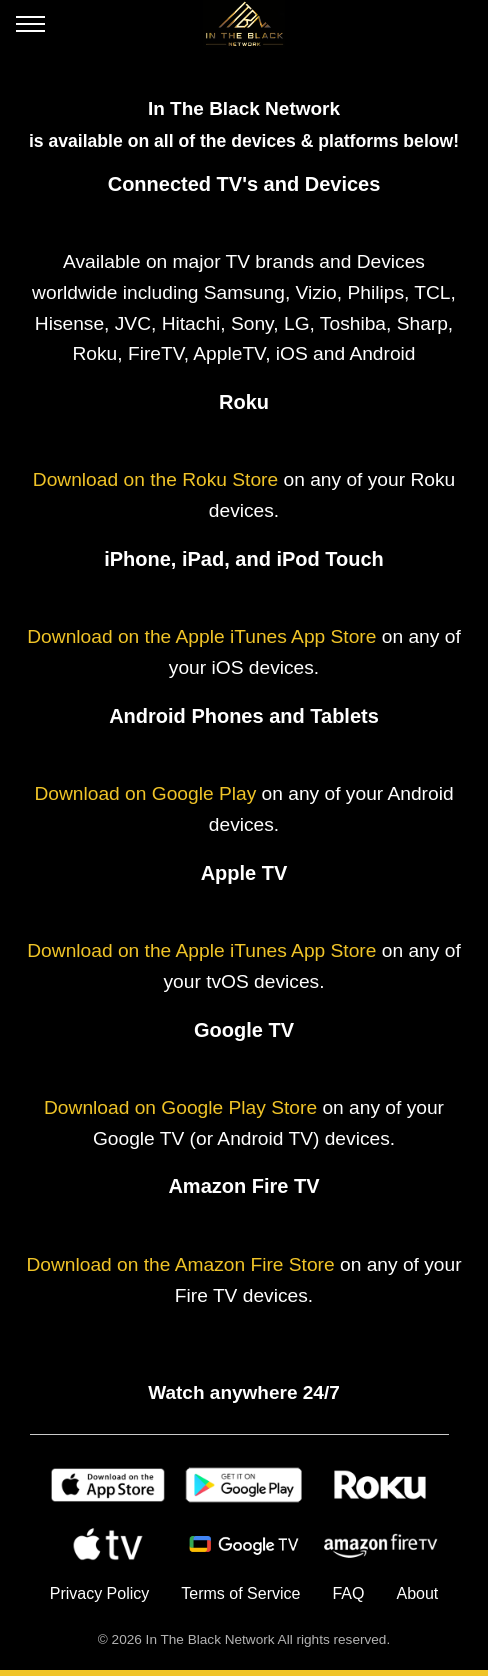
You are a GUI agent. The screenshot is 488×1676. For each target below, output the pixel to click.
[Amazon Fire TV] (380, 1545)
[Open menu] (30, 28)
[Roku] (380, 1485)
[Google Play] (244, 1485)
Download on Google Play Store (180, 1107)
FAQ (348, 1593)
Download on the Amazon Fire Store (180, 1264)
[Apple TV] (108, 1545)
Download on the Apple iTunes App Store (201, 636)
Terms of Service (240, 1593)
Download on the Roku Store (155, 479)
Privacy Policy (100, 1593)
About (417, 1593)
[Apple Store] (108, 1485)
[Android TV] (244, 1545)
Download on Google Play (145, 793)
